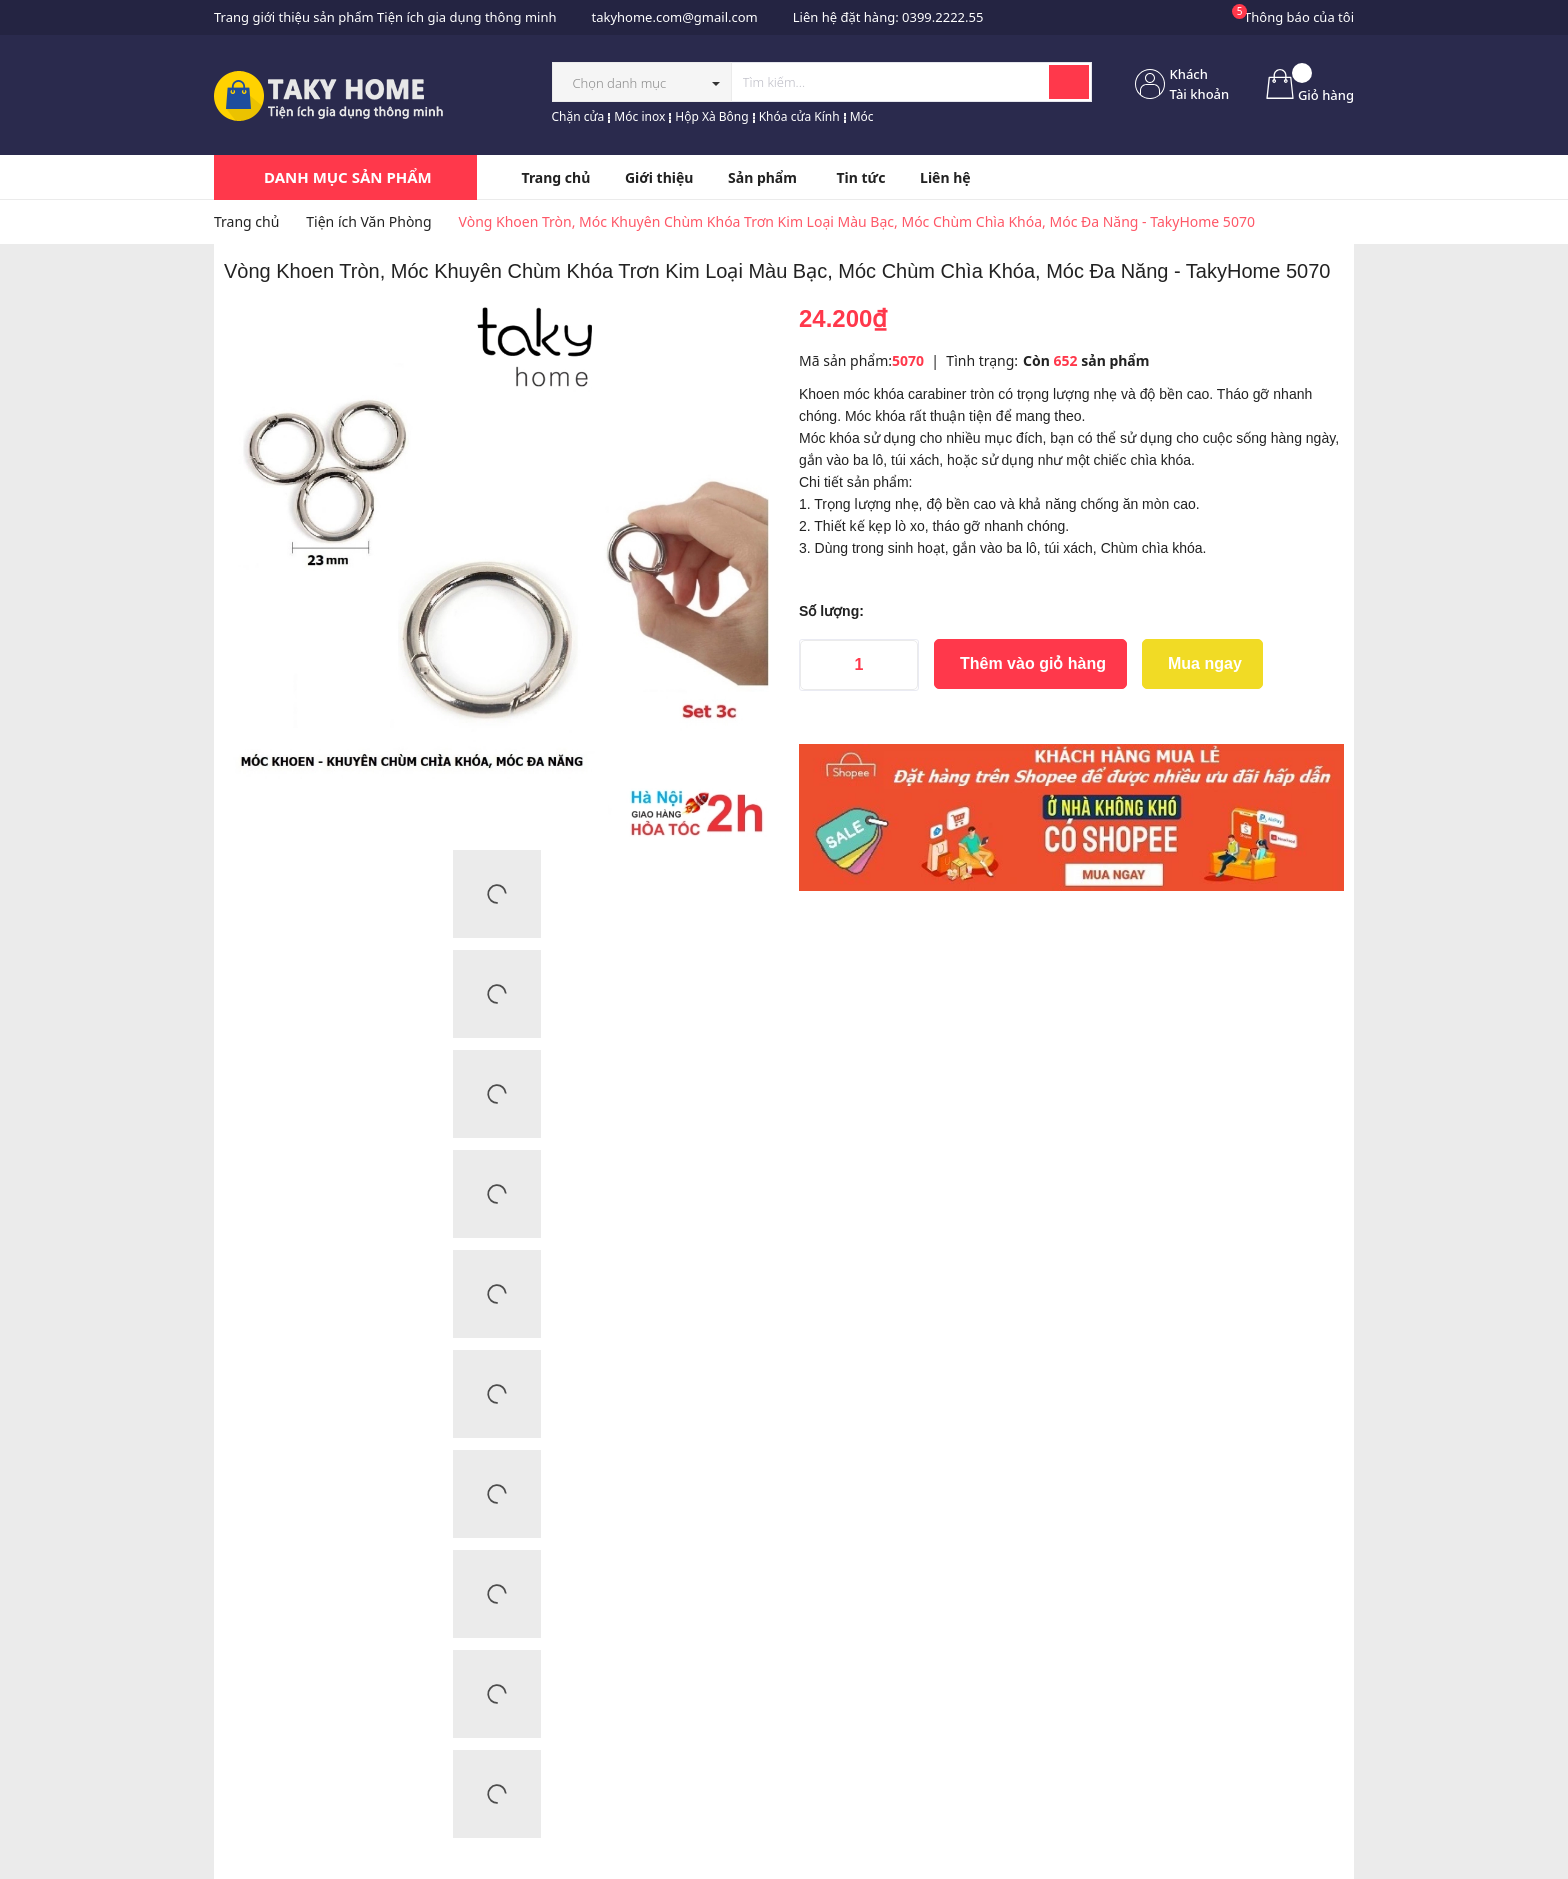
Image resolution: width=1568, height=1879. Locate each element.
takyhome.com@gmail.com (674, 17)
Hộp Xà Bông (711, 116)
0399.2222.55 (942, 17)
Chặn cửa (578, 116)
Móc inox (639, 116)
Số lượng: (831, 611)
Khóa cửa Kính (799, 116)
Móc (862, 116)
